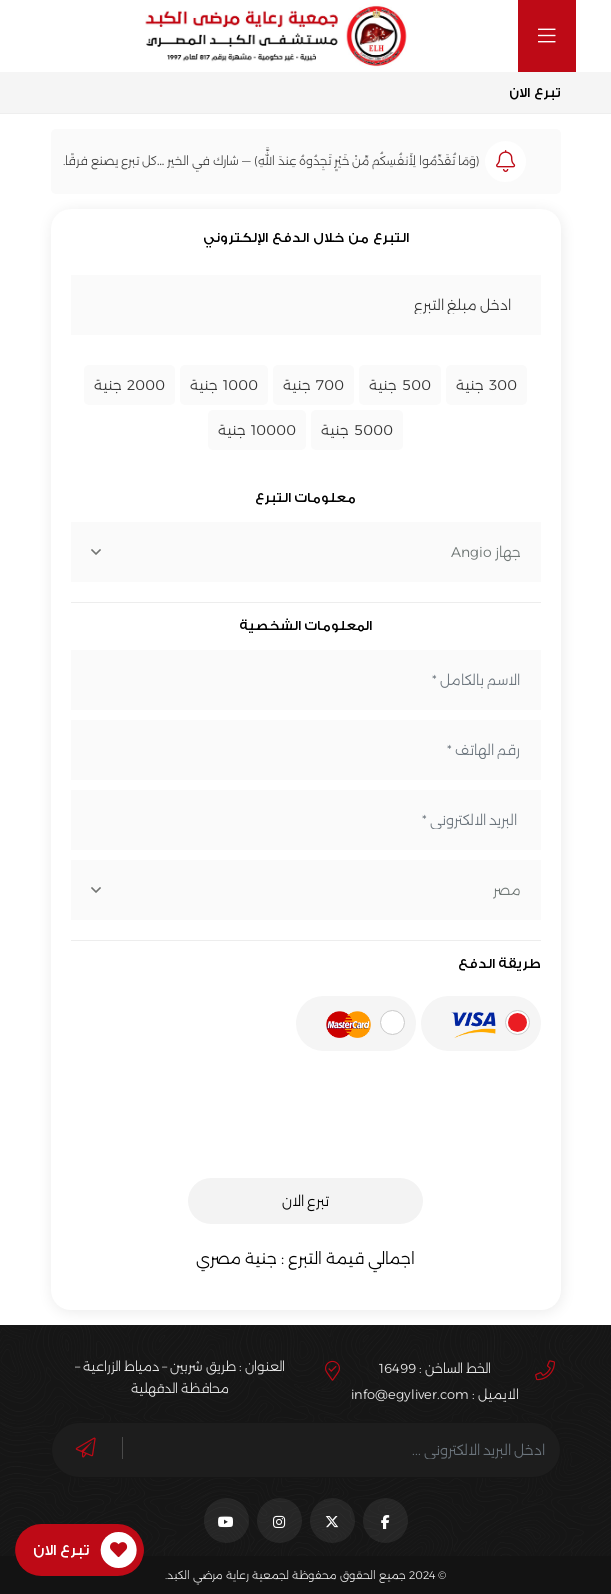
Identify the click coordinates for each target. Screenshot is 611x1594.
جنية (486, 385)
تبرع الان (305, 1201)
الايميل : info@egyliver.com (435, 1394)
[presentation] (389, 1124)
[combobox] (306, 552)
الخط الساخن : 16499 (435, 1368)
